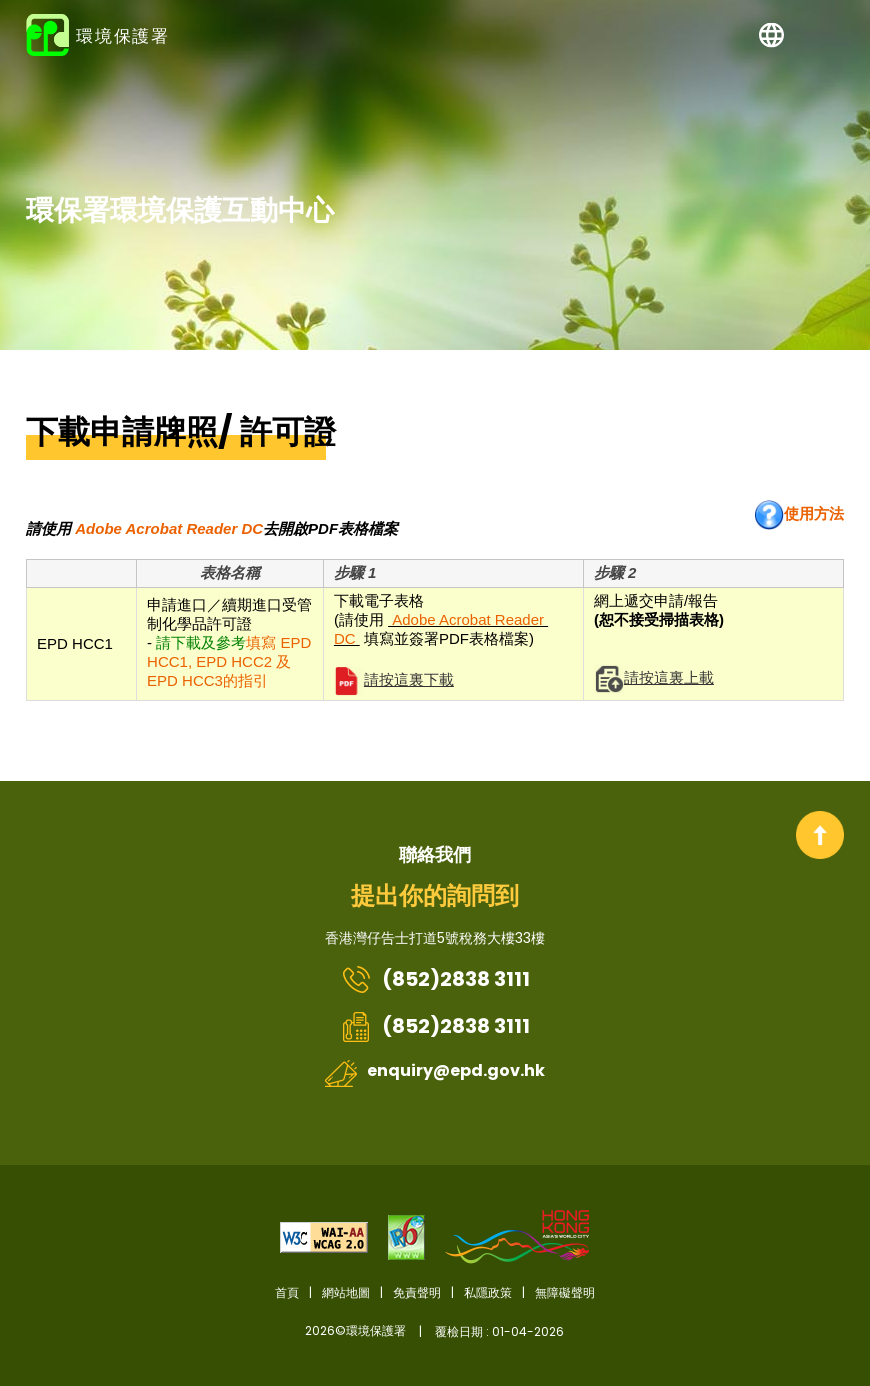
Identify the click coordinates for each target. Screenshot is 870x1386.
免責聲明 (417, 1292)
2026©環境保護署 (434, 1331)
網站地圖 (346, 1292)
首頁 (287, 1292)
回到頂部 (820, 835)
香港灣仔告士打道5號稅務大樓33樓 (435, 938)
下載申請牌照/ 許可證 (181, 432)
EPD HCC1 (75, 643)
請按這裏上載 (669, 677)
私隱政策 (488, 1292)
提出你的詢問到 (435, 895)
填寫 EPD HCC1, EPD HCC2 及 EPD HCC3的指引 (229, 661)
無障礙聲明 (565, 1292)
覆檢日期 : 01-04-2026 (499, 1331)
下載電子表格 (453, 629)
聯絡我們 (435, 854)
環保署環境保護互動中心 (180, 209)
